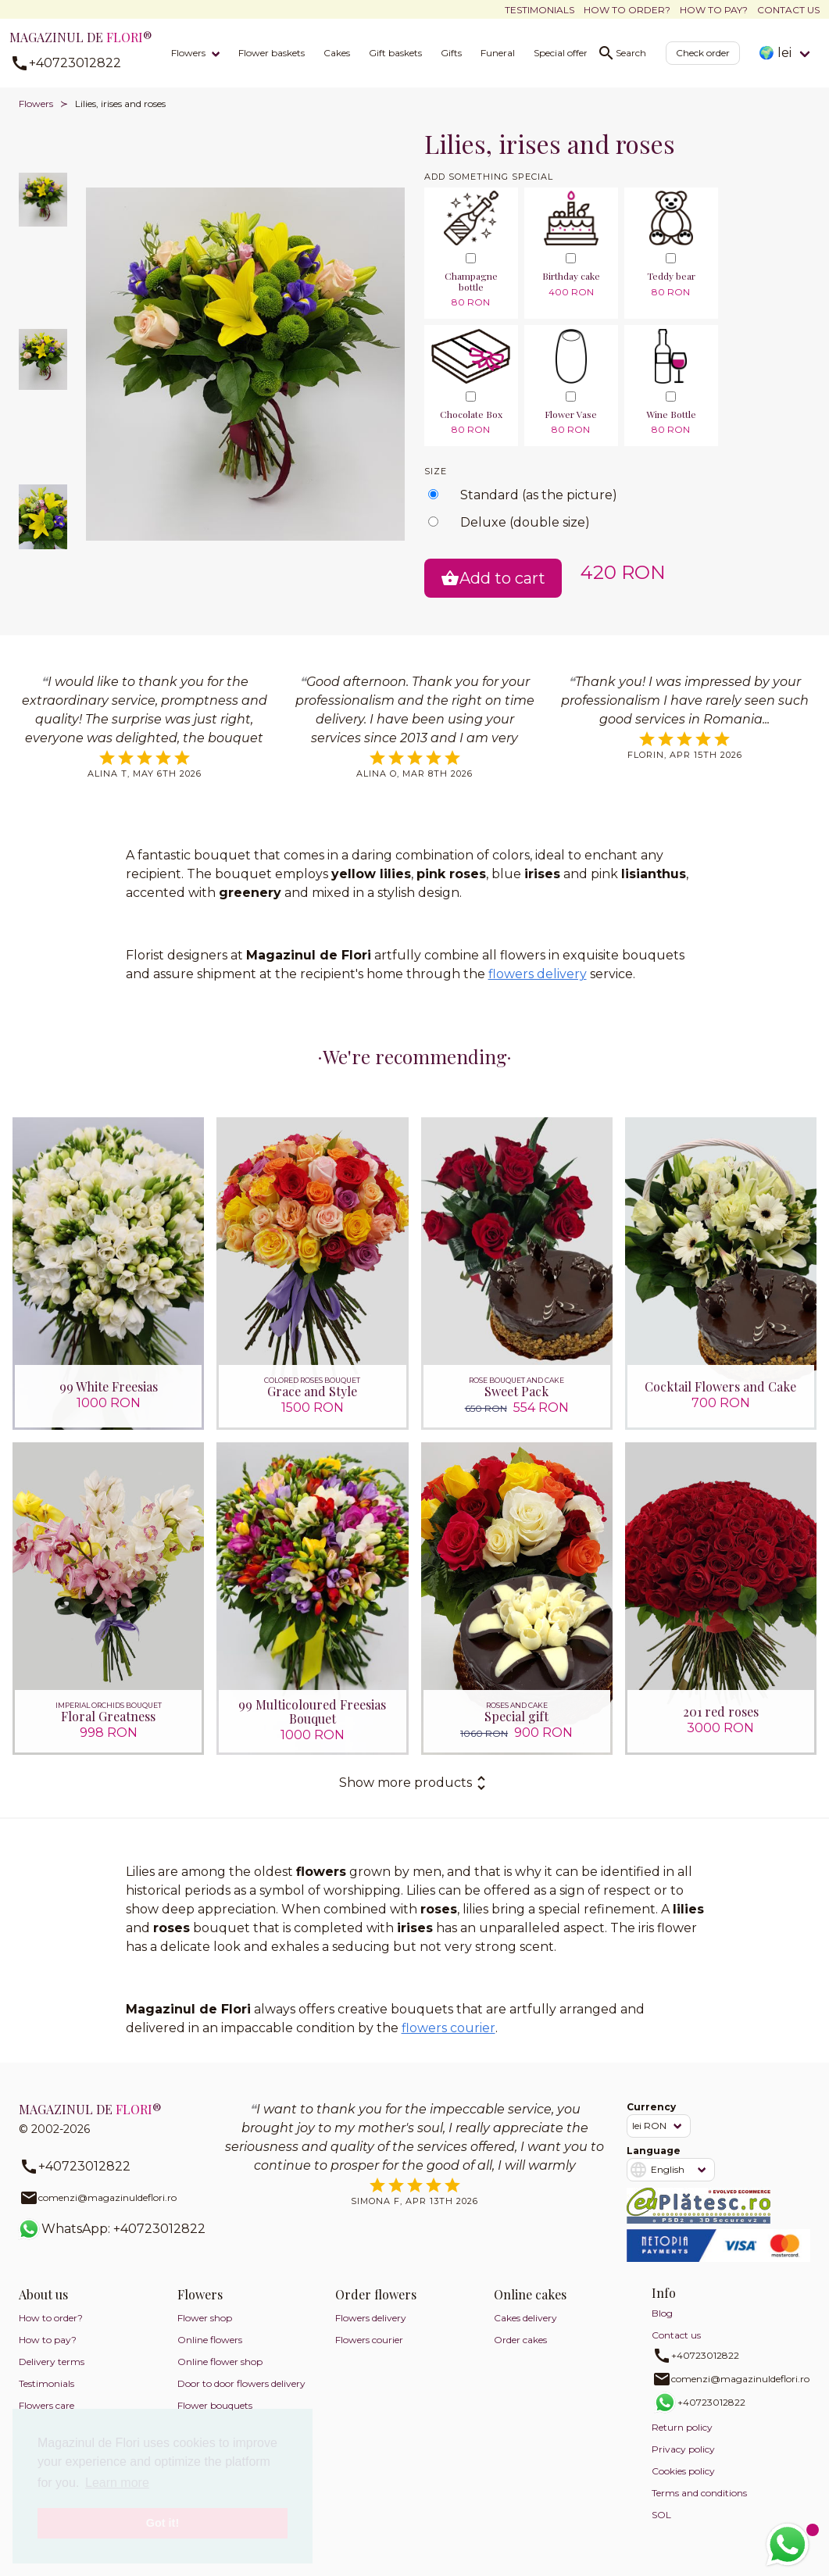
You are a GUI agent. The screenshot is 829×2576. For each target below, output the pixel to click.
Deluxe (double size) (525, 522)
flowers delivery (537, 973)
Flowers (188, 53)
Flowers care (46, 2405)
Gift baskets (395, 53)
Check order (703, 53)
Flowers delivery (370, 2318)
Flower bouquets (214, 2405)
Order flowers (375, 2294)
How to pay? (714, 10)
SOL (661, 2515)
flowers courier (448, 2027)
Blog (662, 2313)
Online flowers (209, 2340)
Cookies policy (683, 2471)
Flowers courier (369, 2340)
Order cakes (520, 2340)
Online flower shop (220, 2361)
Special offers (562, 53)
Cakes (336, 53)
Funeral (498, 53)
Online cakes (530, 2294)
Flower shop (204, 2318)
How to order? (627, 10)
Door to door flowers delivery (241, 2383)
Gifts (451, 53)
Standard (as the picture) (538, 495)
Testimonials (539, 10)
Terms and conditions (699, 2493)
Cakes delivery (525, 2318)
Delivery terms (51, 2361)
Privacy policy (683, 2449)
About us (43, 2294)
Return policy (682, 2427)
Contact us (788, 10)
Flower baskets (271, 53)
